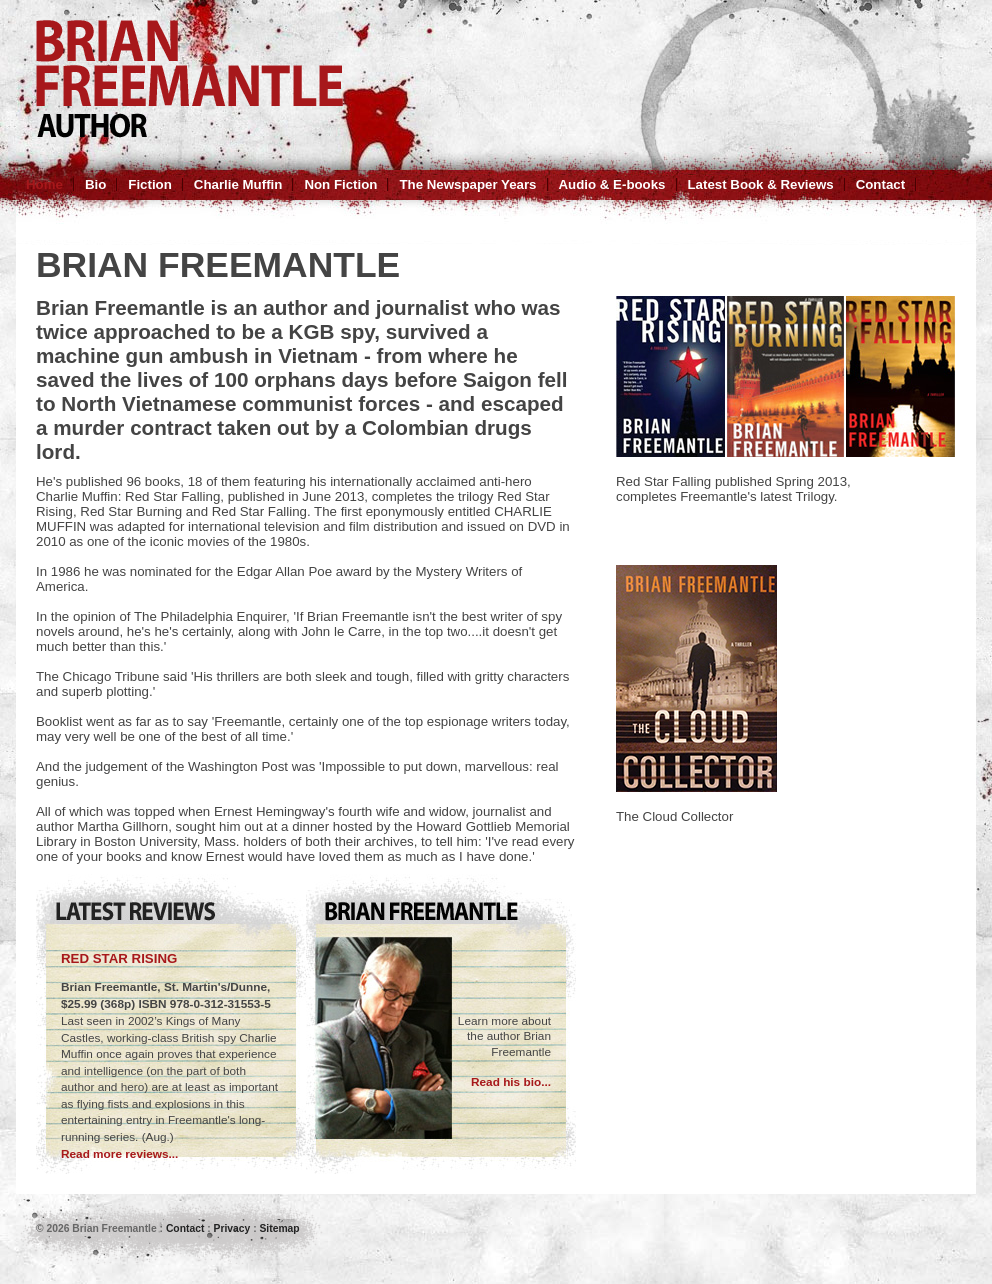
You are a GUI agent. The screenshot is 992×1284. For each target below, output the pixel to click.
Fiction (150, 184)
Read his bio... (511, 1082)
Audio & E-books (612, 184)
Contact (880, 184)
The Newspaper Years (467, 184)
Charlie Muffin (238, 184)
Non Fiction (340, 184)
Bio (95, 184)
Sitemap (279, 1228)
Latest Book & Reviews (761, 184)
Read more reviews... (119, 1154)
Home (44, 184)
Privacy (232, 1228)
